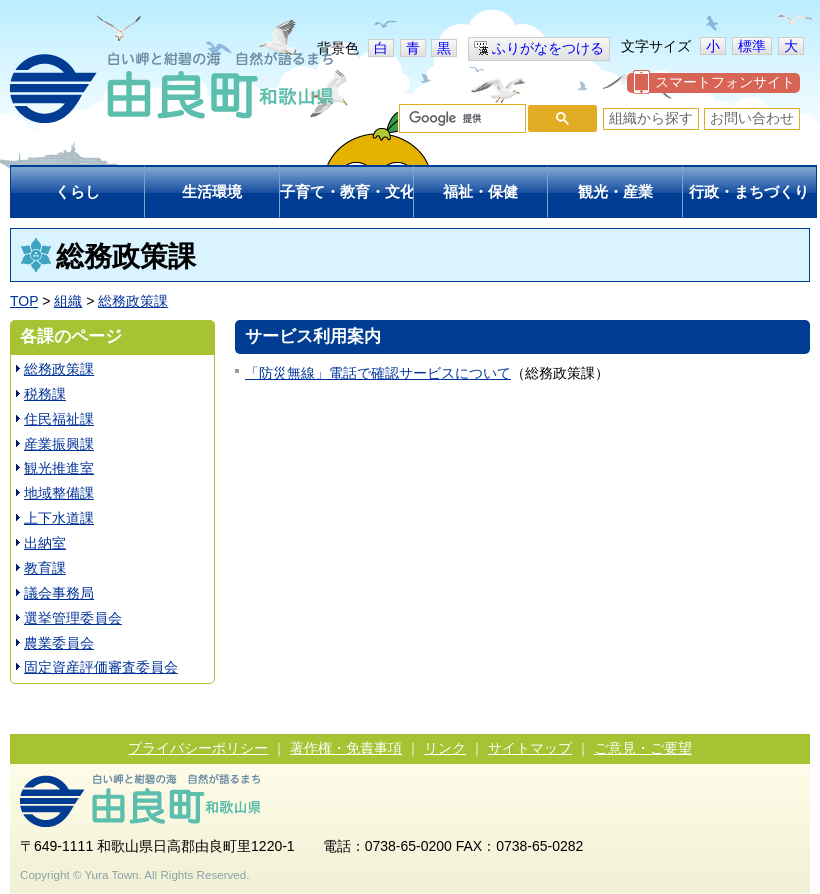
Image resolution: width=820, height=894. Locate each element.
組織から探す (651, 118)
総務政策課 (133, 301)
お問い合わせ (752, 118)
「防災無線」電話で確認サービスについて (378, 373)
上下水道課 (59, 518)
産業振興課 (59, 444)
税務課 (45, 394)
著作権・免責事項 (346, 748)
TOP (24, 301)
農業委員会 (59, 643)
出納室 (45, 543)
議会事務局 (59, 593)
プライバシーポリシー (198, 748)
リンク (445, 748)
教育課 (45, 568)
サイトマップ (530, 748)
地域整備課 (59, 493)
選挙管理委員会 (73, 618)
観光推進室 (59, 468)
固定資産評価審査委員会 (101, 667)
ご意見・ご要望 (643, 748)
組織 (68, 301)
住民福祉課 (59, 419)
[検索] (460, 119)
